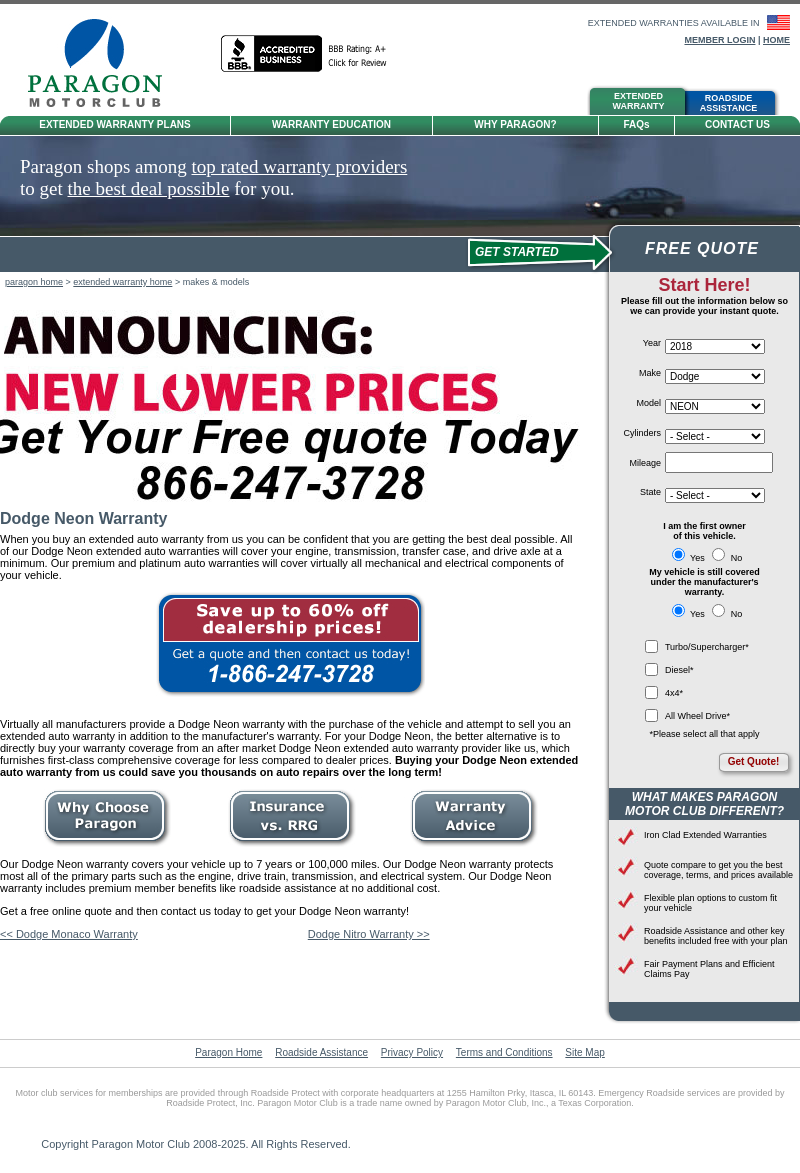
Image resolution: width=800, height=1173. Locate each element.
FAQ (636, 124)
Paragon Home (228, 1052)
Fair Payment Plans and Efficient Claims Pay (709, 969)
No (727, 558)
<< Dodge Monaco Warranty (69, 934)
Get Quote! (754, 761)
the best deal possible (149, 188)
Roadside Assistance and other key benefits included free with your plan (716, 936)
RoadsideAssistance (728, 103)
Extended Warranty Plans (115, 124)
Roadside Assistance (321, 1052)
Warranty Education (331, 124)
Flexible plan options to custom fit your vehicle (710, 903)
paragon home (34, 282)
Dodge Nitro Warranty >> (369, 934)
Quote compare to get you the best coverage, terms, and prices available (718, 870)
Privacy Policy (412, 1052)
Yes (690, 558)
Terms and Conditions (504, 1052)
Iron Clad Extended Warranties (705, 835)
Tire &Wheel (419, 103)
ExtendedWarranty (639, 101)
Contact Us (737, 124)
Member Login (719, 40)
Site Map (584, 1052)
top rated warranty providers (300, 166)
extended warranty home (122, 282)
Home (776, 40)
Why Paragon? (515, 124)
